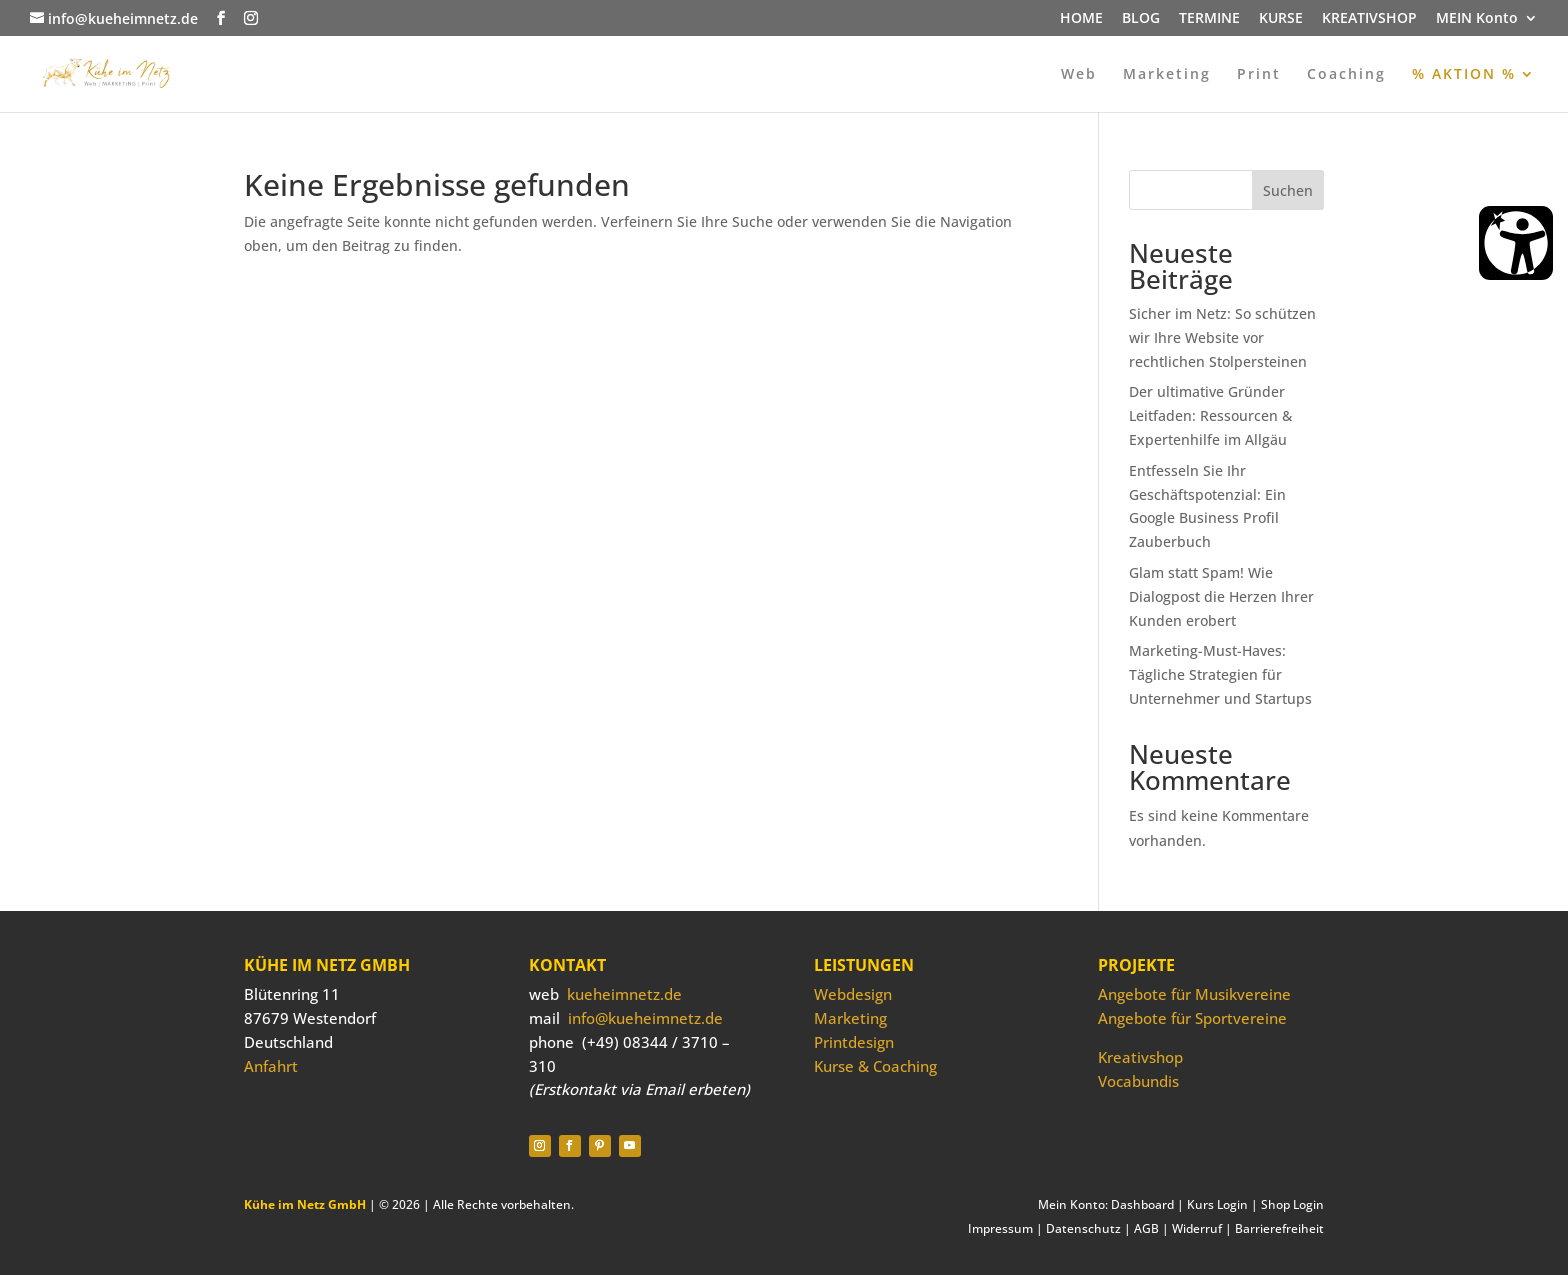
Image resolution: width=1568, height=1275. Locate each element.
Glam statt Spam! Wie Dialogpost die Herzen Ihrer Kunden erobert (1221, 596)
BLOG (1141, 19)
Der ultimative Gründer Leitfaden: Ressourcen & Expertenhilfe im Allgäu (1210, 415)
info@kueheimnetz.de (645, 1018)
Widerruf (1197, 1228)
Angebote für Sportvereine (1192, 1018)
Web (1079, 75)
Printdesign (854, 1042)
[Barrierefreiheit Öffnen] (1516, 243)
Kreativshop (1140, 1057)
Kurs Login (1217, 1204)
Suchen (1288, 190)
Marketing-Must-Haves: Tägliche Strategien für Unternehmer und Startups (1220, 674)
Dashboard (1142, 1204)
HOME (1081, 19)
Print (1259, 75)
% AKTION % (1464, 75)
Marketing (1167, 75)
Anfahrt (271, 1066)
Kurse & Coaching (875, 1066)
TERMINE (1209, 19)
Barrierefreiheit (1279, 1228)
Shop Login (1292, 1204)
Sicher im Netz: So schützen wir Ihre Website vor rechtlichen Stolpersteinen (1222, 337)
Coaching (1346, 75)
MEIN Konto (1477, 19)
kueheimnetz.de (624, 994)
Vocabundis (1138, 1081)
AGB (1146, 1228)
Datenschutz (1083, 1228)
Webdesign (853, 994)
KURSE (1281, 19)
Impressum (1000, 1228)
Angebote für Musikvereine (1194, 994)
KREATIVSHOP (1369, 19)
